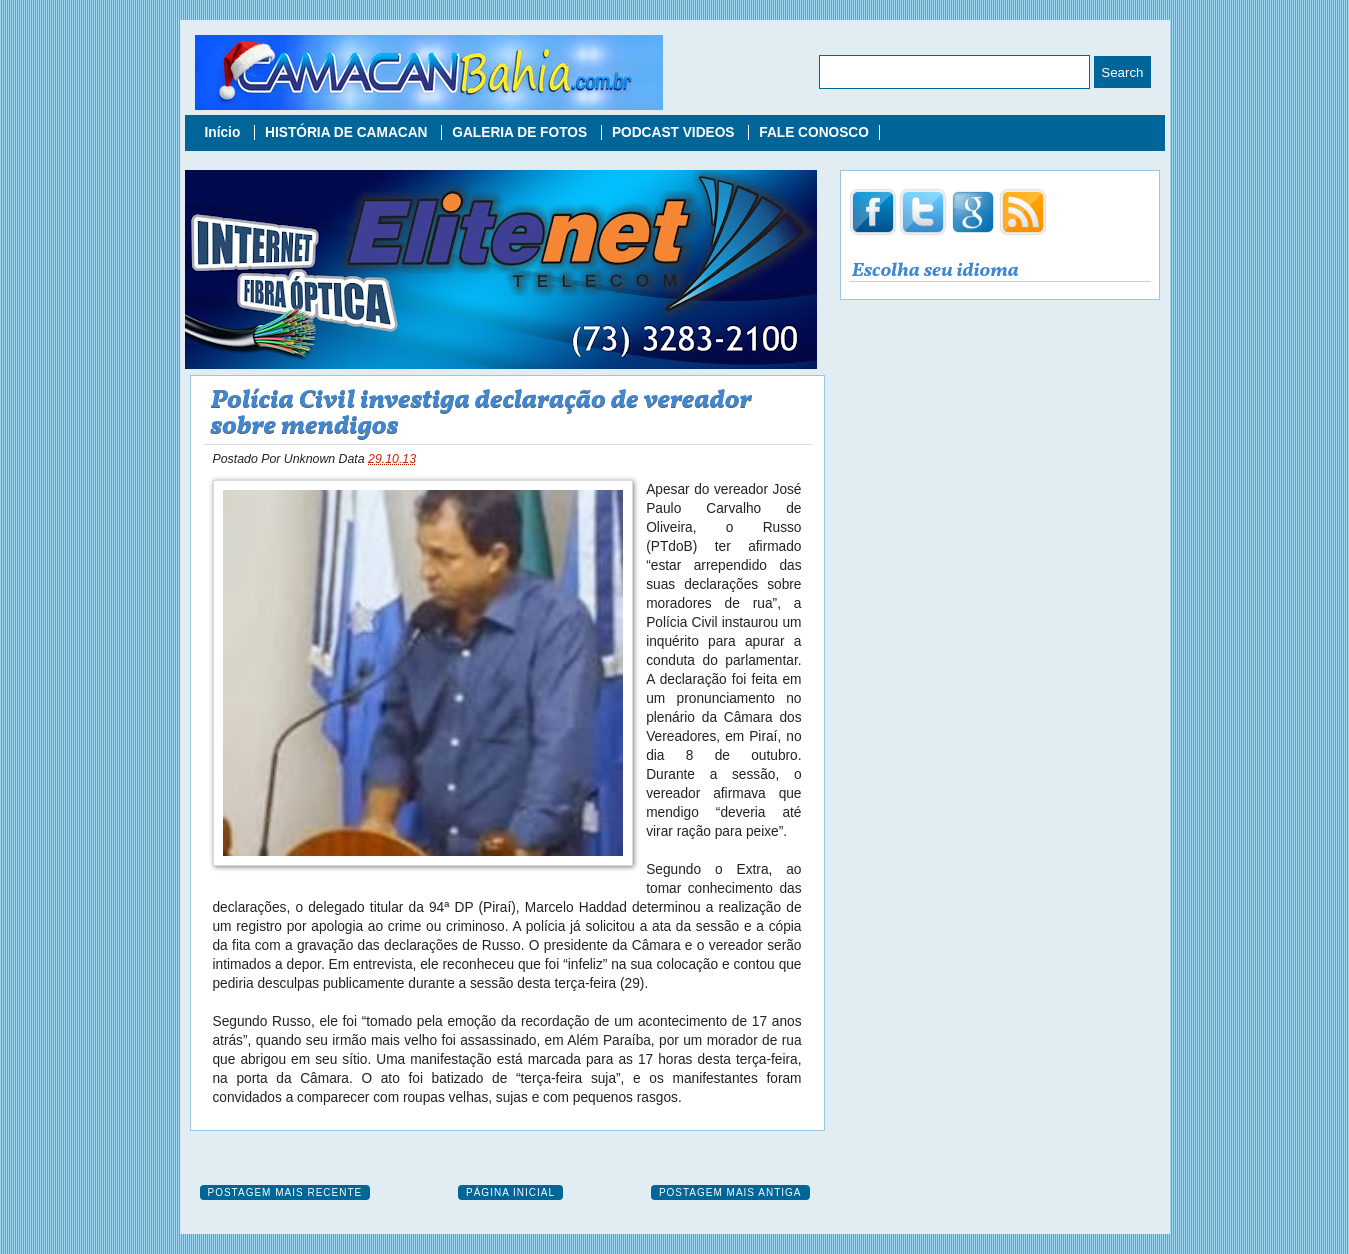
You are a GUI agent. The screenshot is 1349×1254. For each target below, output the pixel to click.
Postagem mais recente (285, 1192)
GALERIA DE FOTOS (521, 132)
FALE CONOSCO (814, 132)
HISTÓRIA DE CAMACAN (348, 132)
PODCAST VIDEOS (675, 132)
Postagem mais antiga (730, 1192)
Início (225, 132)
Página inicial (510, 1192)
